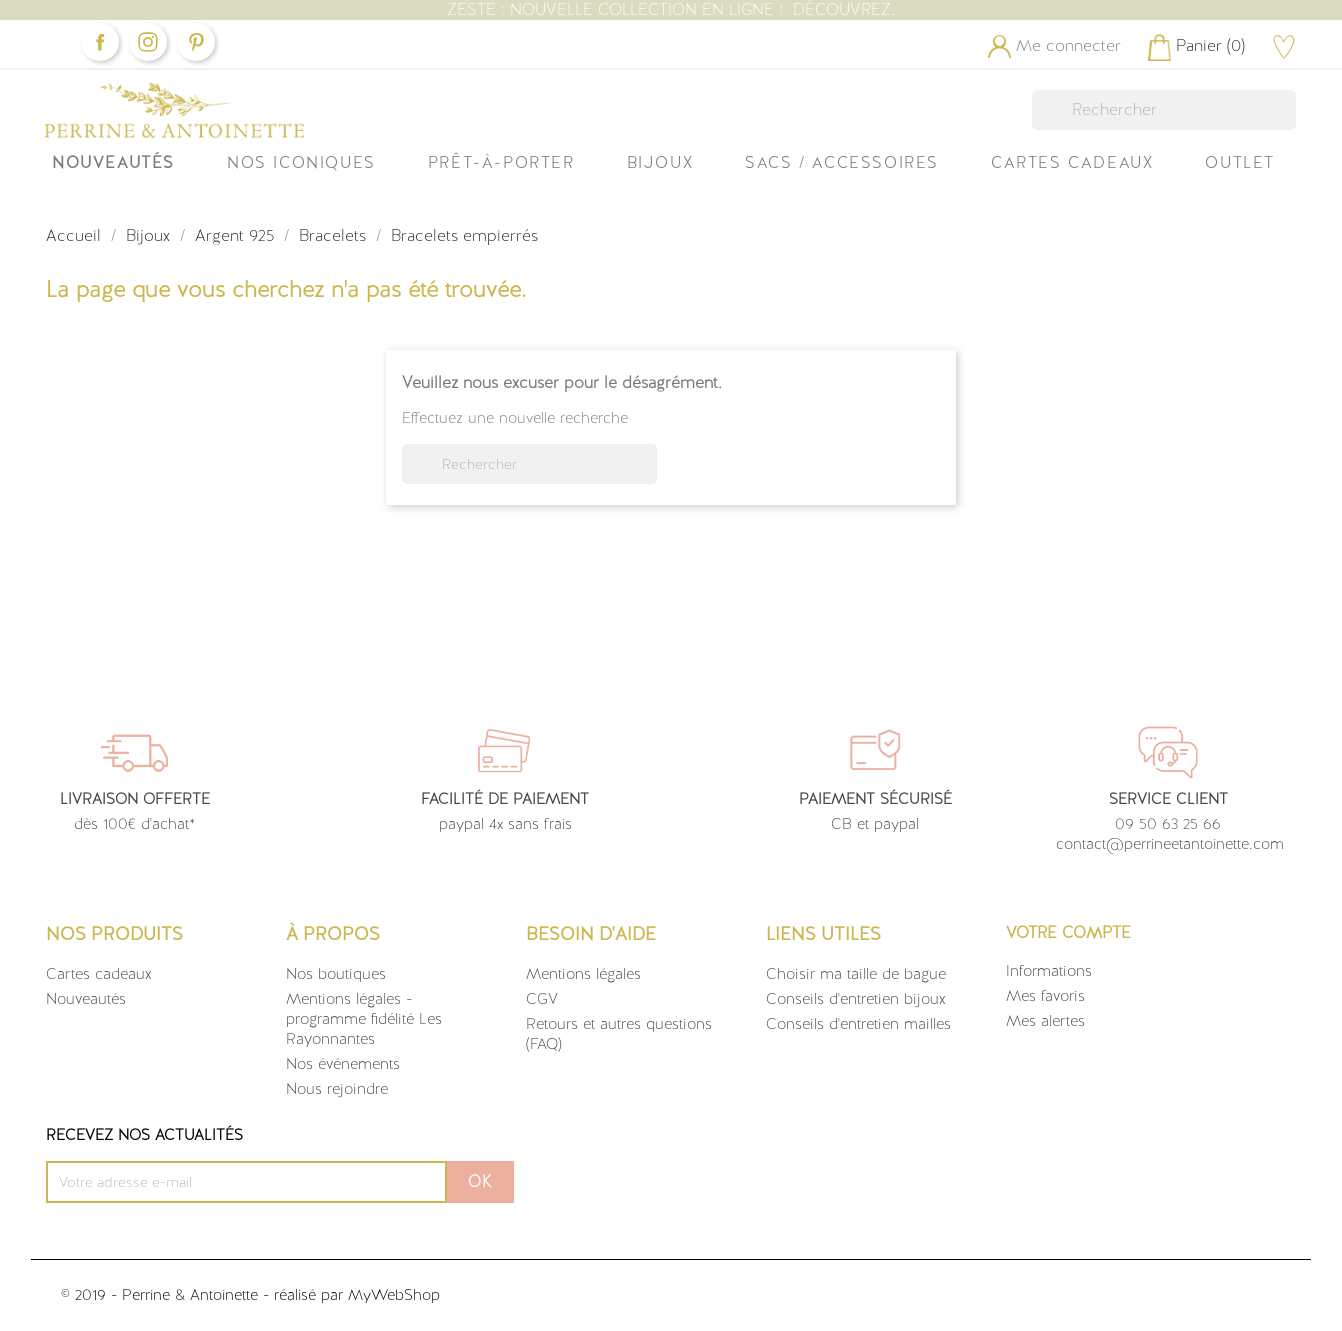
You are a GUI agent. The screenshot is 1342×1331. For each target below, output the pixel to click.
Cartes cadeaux (99, 974)
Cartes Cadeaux (1072, 162)
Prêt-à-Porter (501, 162)
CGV (542, 999)
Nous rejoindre (337, 1089)
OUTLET (1240, 162)
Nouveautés (113, 162)
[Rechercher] (1164, 110)
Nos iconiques (301, 162)
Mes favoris (1045, 996)
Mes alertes (1045, 1021)
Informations (1049, 971)
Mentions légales (583, 974)
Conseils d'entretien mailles (858, 1024)
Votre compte (1068, 932)
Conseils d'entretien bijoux (856, 999)
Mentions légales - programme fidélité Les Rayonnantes (364, 1019)
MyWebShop (394, 1295)
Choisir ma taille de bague (856, 974)
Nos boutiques (336, 974)
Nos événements (343, 1064)
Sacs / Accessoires (842, 162)
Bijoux (660, 162)
